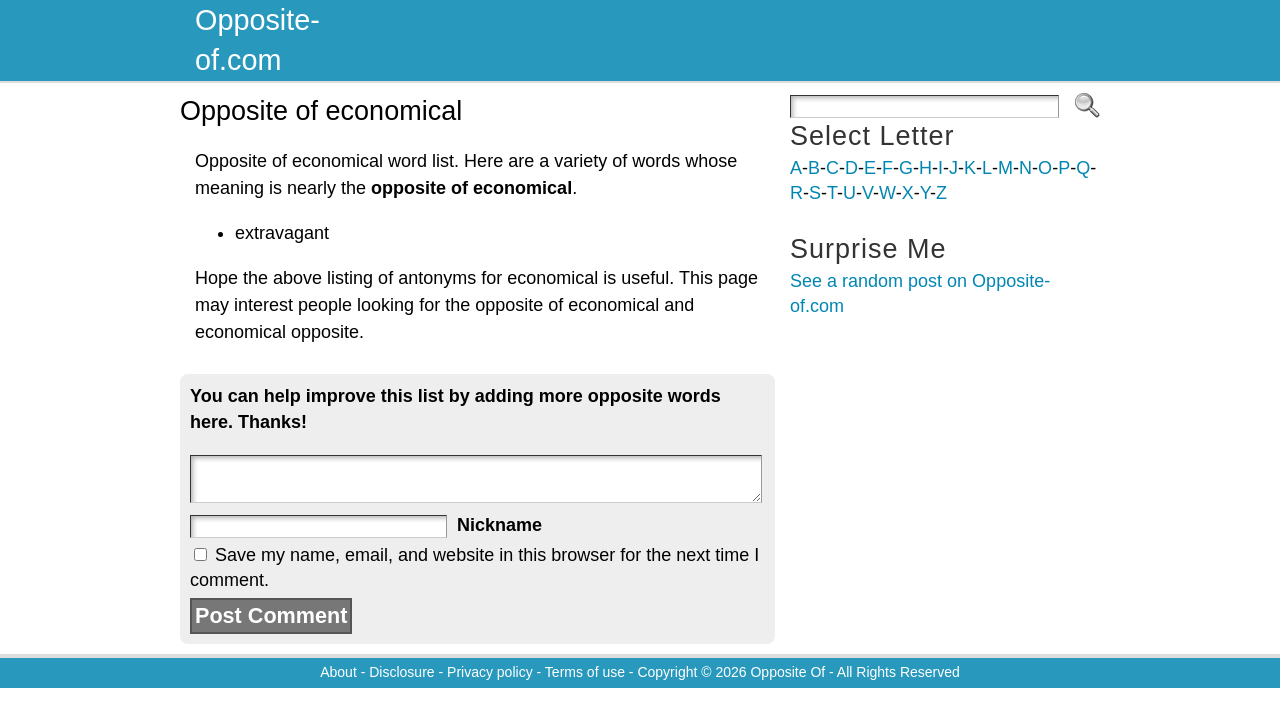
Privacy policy (490, 672)
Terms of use (585, 672)
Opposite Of (787, 672)
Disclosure (401, 672)
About (338, 672)
